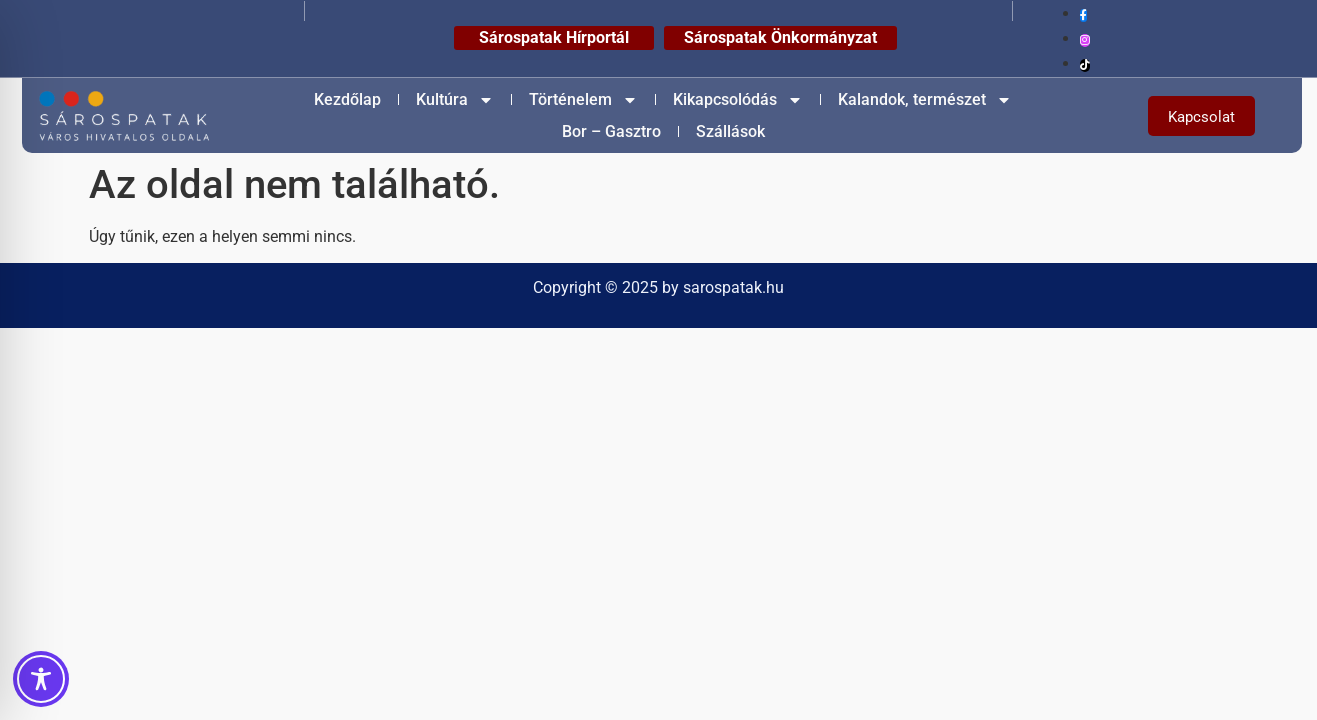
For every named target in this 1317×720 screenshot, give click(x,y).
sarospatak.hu (733, 287)
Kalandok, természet (925, 100)
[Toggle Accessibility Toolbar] (41, 679)
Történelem (583, 100)
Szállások (730, 131)
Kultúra (455, 100)
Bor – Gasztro (611, 131)
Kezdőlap (347, 99)
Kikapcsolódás (738, 100)
